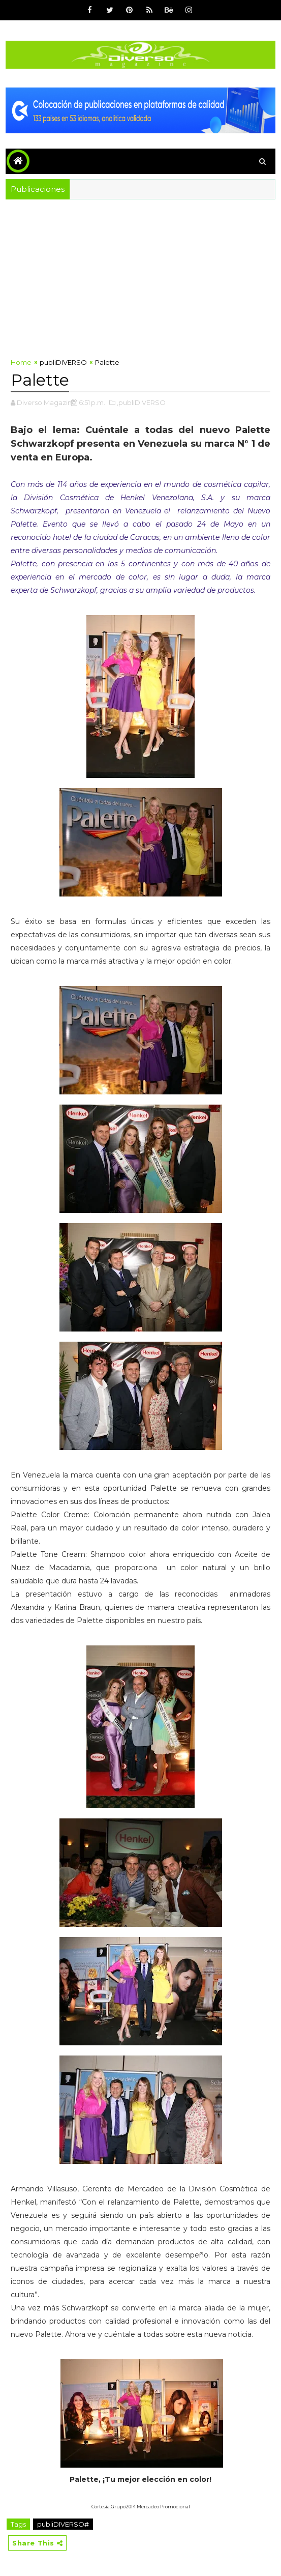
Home (21, 362)
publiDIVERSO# (63, 2524)
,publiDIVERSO (141, 402)
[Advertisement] (140, 276)
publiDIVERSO (63, 362)
